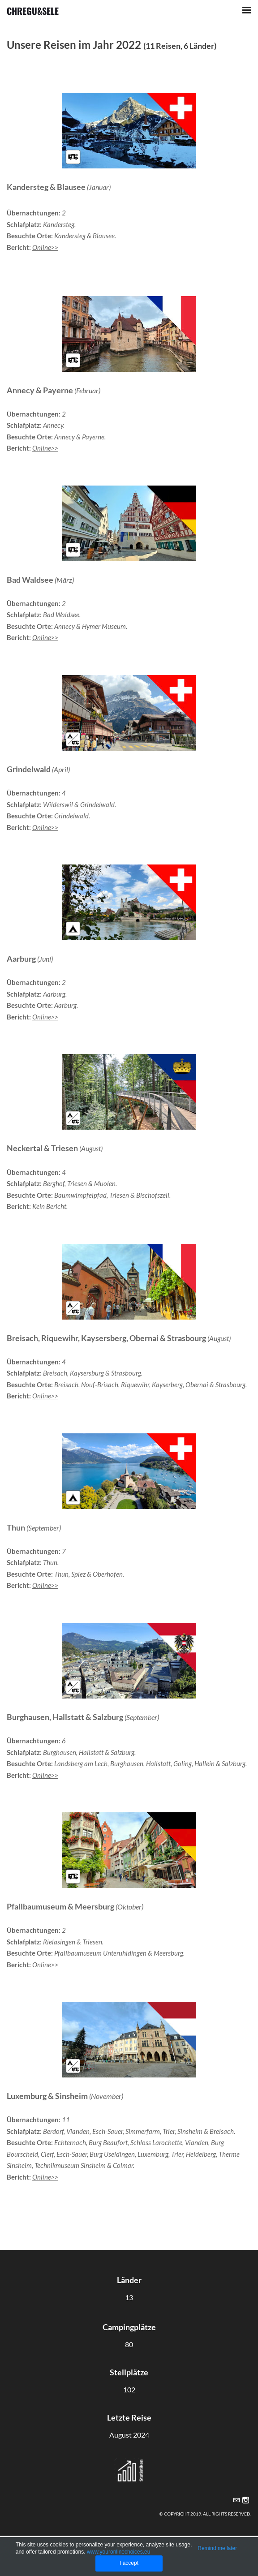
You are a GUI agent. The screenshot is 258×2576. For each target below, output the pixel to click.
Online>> (45, 247)
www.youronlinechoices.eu (118, 2552)
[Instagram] (245, 2500)
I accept (129, 2563)
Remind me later (217, 2548)
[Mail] (236, 2500)
